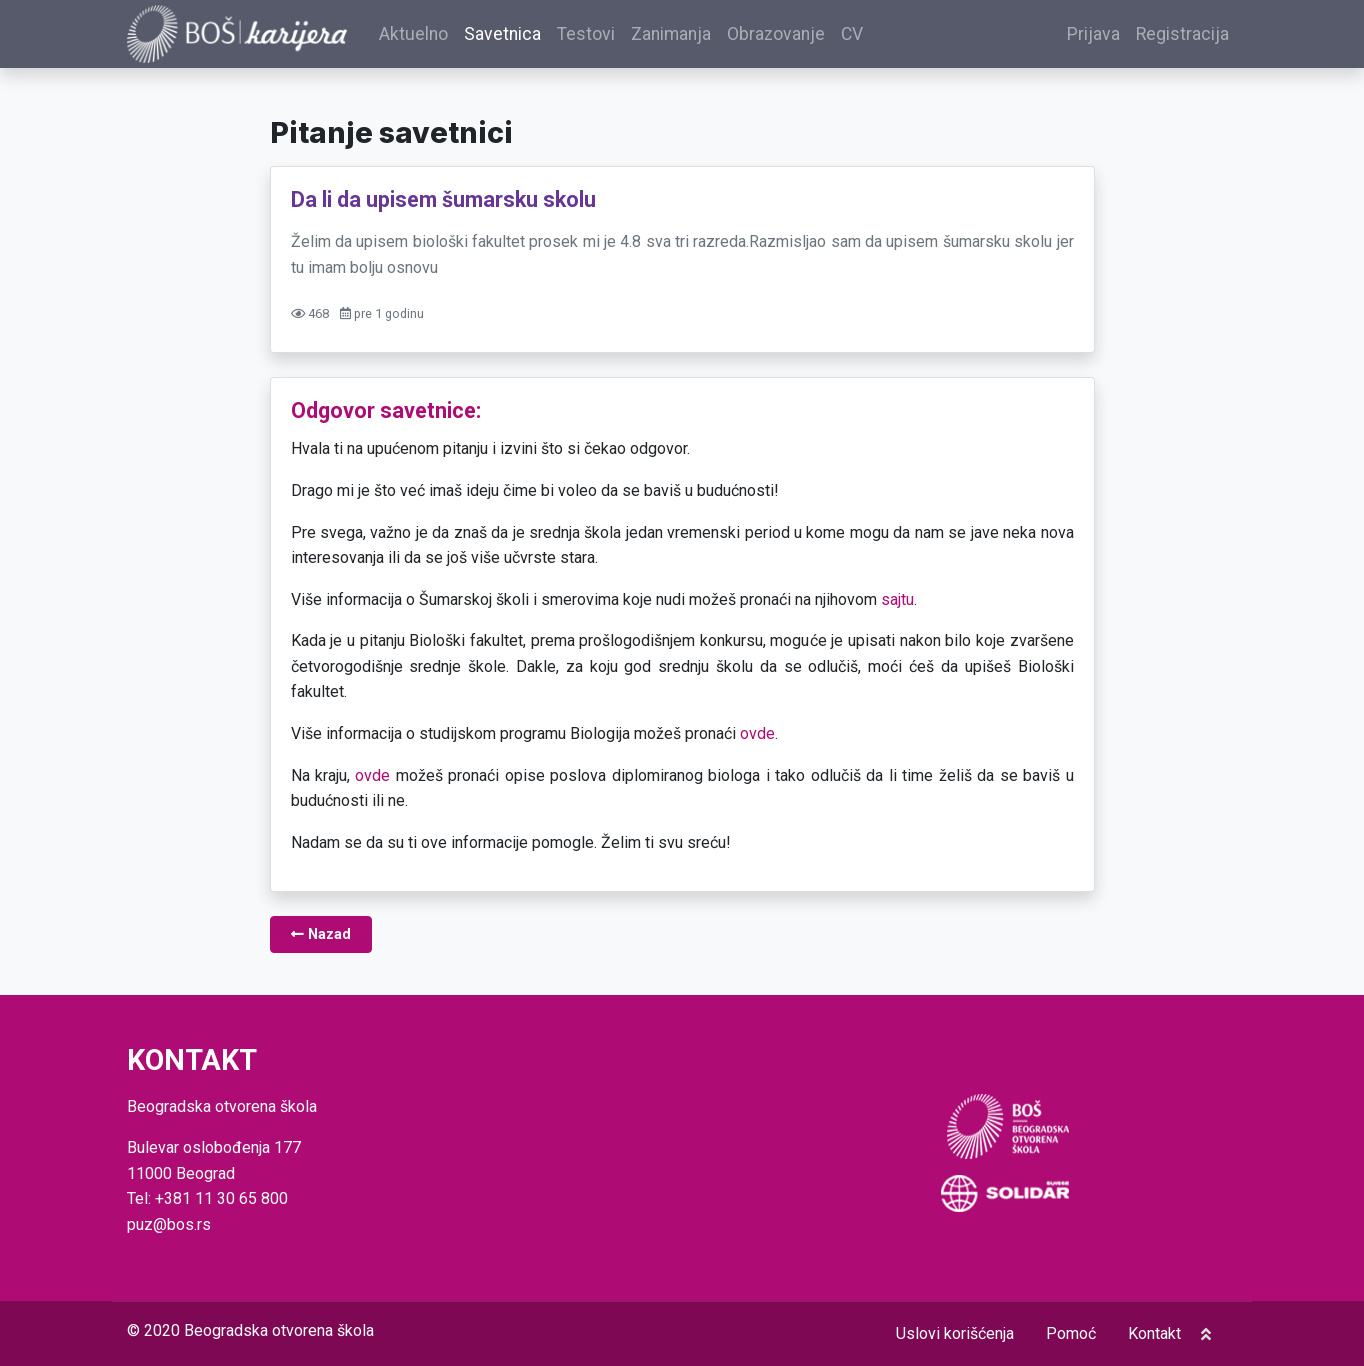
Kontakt (1154, 1333)
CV (852, 34)
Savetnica (502, 34)
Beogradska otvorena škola (279, 1330)
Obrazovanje (776, 34)
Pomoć (1071, 1333)
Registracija (1182, 34)
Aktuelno (413, 34)
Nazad (321, 934)
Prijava (1093, 34)
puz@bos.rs (169, 1224)
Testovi (586, 34)
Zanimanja (671, 34)
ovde (757, 733)
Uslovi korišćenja (955, 1333)
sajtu (897, 599)
